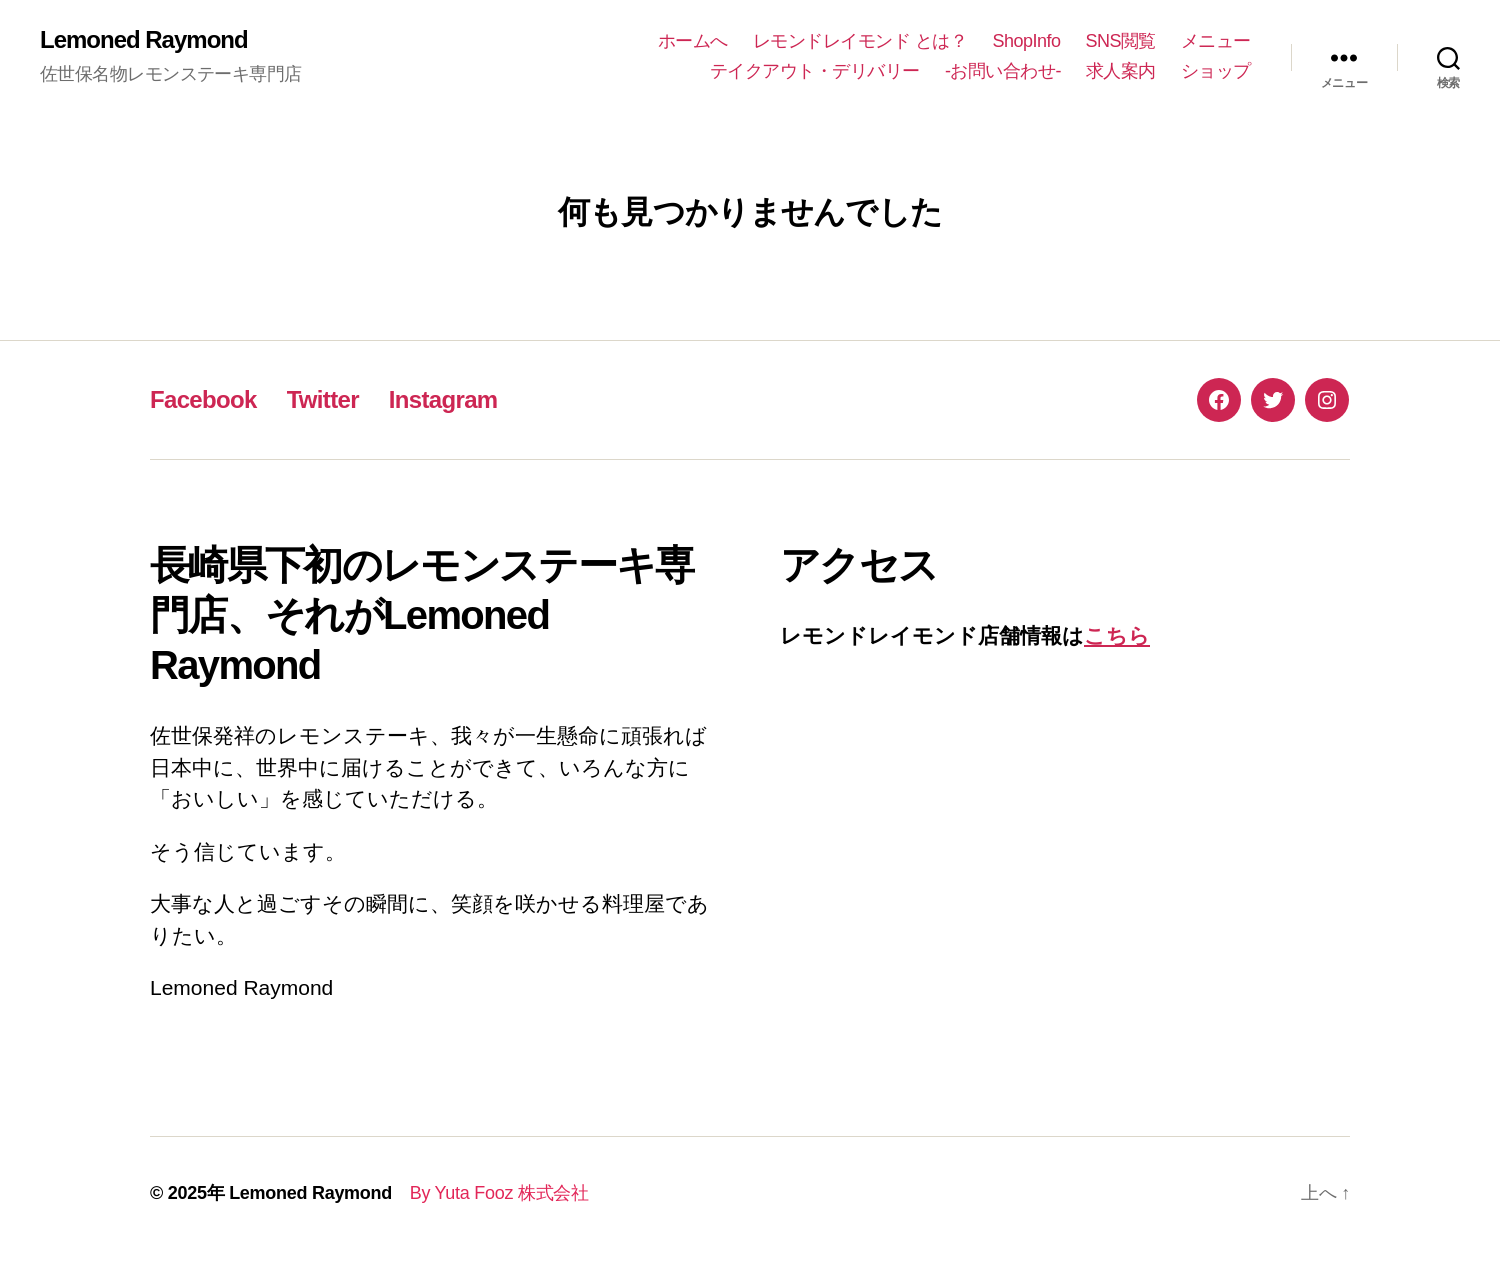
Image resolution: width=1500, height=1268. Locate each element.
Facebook (203, 399)
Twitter (323, 399)
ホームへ (693, 41)
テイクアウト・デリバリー (815, 71)
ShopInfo (1026, 41)
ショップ (1216, 71)
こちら (1117, 635)
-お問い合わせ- (1003, 71)
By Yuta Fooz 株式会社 (490, 1193)
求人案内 (1121, 71)
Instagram (443, 399)
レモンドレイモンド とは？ (860, 41)
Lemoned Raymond (144, 40)
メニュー (1216, 41)
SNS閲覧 (1120, 41)
